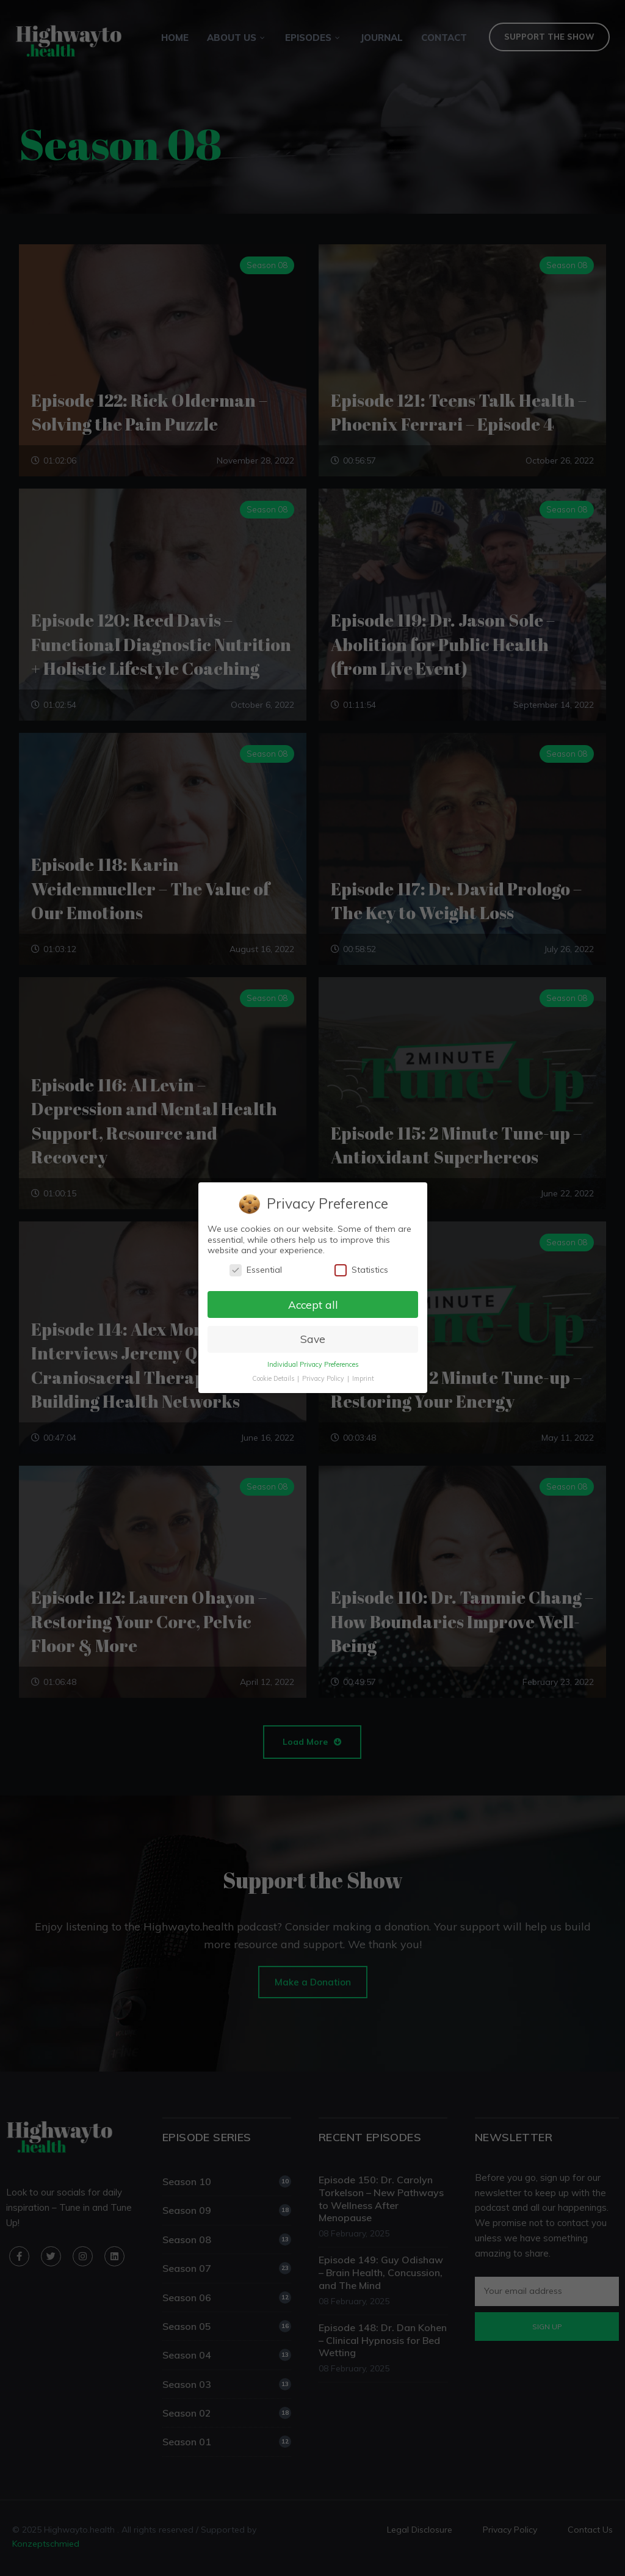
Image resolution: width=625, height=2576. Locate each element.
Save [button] (312, 1339)
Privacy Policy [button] (323, 1379)
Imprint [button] (363, 1379)
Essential (255, 1270)
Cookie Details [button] (273, 1379)
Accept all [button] (312, 1304)
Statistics (361, 1270)
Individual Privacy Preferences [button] (312, 1365)
